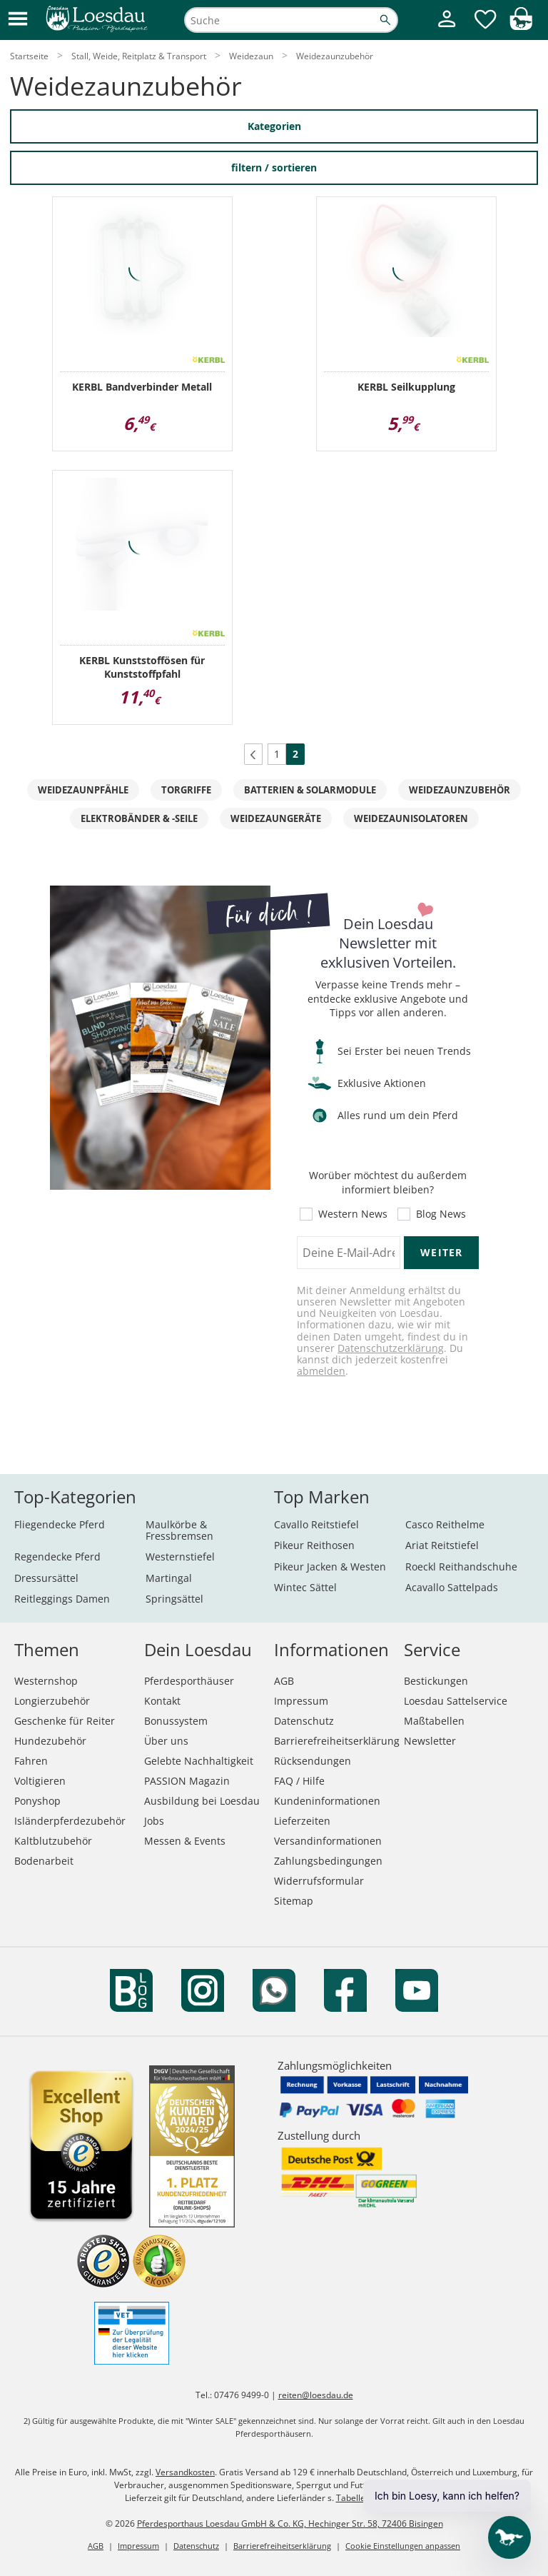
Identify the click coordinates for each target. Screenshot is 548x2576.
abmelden (321, 1371)
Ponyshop (37, 1801)
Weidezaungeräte (275, 818)
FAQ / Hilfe (299, 1781)
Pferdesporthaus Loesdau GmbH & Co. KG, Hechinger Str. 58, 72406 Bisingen (290, 2523)
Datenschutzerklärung (391, 1348)
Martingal (169, 1578)
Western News (352, 1214)
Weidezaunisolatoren (411, 818)
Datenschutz (304, 1721)
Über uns (166, 1741)
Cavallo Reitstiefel (316, 1524)
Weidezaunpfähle (83, 789)
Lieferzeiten (302, 1821)
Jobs (154, 1821)
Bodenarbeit (43, 1861)
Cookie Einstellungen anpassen (402, 2545)
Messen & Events (184, 1841)
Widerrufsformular (319, 1881)
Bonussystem (176, 1721)
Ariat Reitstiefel (442, 1545)
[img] (520, 26)
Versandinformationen (328, 1841)
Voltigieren (40, 1781)
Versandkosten (185, 2472)
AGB (284, 1681)
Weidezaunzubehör (459, 789)
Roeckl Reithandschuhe (461, 1566)
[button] (18, 19)
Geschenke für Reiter (64, 1721)
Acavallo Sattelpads (451, 1587)
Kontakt (162, 1701)
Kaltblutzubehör (53, 1841)
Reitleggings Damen (62, 1598)
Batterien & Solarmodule (310, 789)
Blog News (441, 1214)
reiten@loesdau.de (315, 2395)
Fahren (31, 1761)
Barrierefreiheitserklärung (337, 1741)
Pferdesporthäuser (189, 1681)
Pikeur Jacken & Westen (330, 1566)
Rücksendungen (312, 1761)
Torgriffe (186, 789)
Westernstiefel (180, 1556)
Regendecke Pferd (57, 1556)
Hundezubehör (50, 1741)
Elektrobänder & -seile (139, 818)
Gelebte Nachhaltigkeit (198, 1761)
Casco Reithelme (444, 1524)
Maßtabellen (434, 1721)
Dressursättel (46, 1578)
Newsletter (430, 1741)
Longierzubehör (52, 1701)
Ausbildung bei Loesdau (202, 1801)
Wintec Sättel (305, 1587)
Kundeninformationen (327, 1801)
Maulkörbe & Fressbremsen (179, 1530)
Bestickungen (436, 1681)
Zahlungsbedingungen (328, 1861)
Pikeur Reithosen (314, 1545)
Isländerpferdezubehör (70, 1821)
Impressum (301, 1701)
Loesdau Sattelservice (455, 1701)
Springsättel (174, 1598)
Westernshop (46, 1681)
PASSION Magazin (187, 1781)
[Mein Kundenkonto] (446, 29)
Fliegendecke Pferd (59, 1524)
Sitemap (293, 1901)
